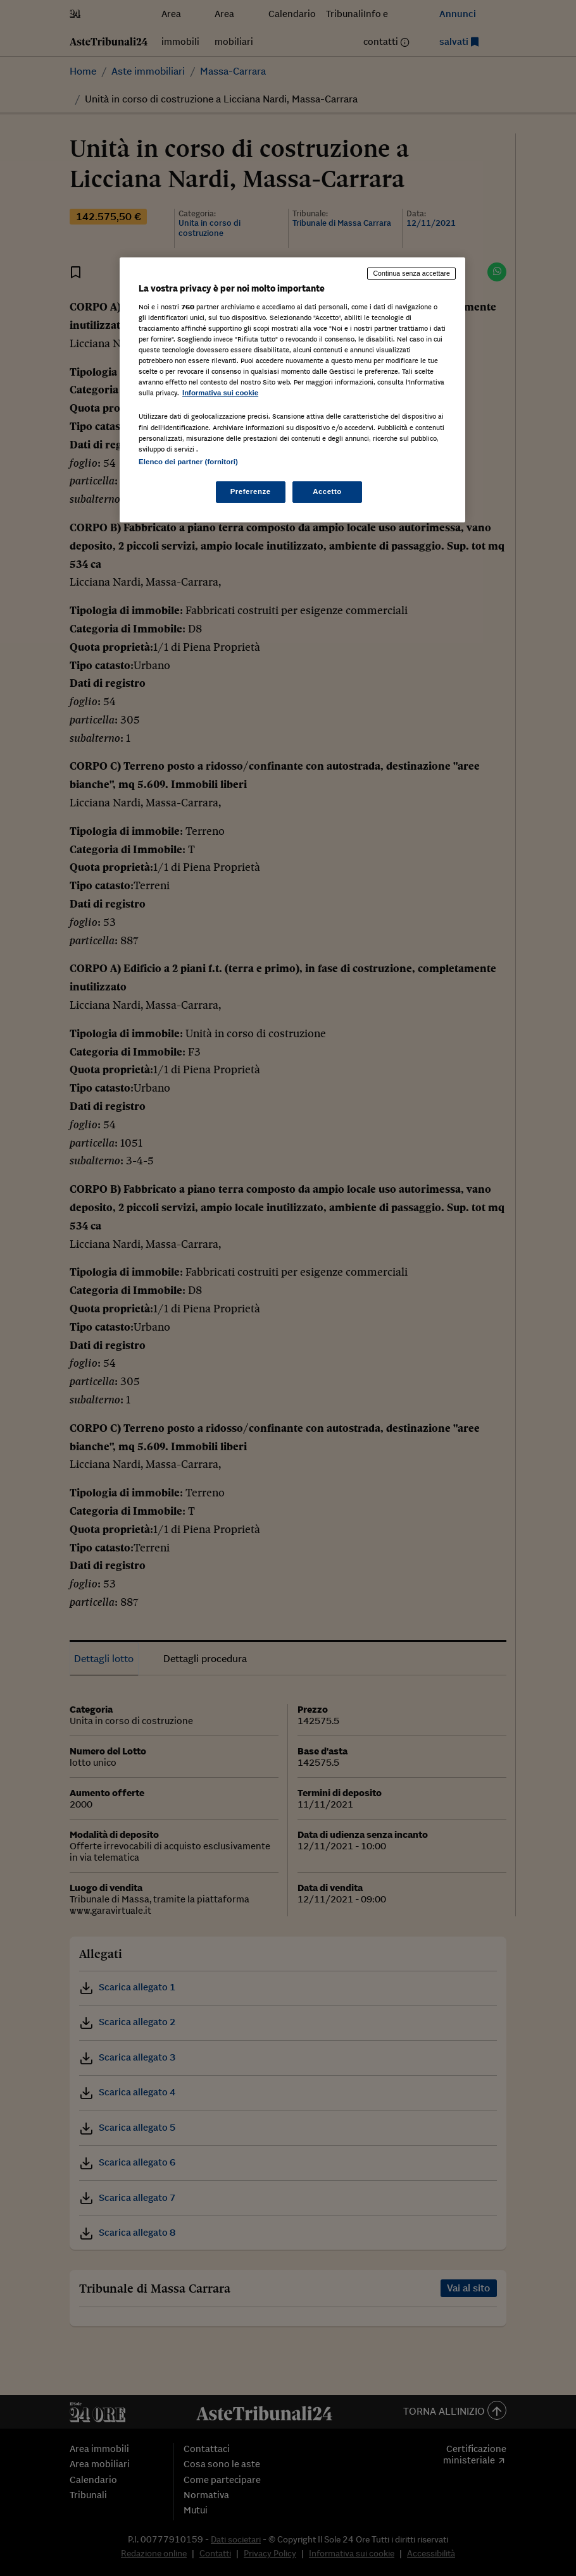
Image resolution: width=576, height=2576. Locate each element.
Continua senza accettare (411, 273)
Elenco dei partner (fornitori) (188, 461)
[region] (292, 389)
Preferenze (250, 491)
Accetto (327, 491)
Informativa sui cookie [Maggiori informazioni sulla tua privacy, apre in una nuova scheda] (220, 393)
